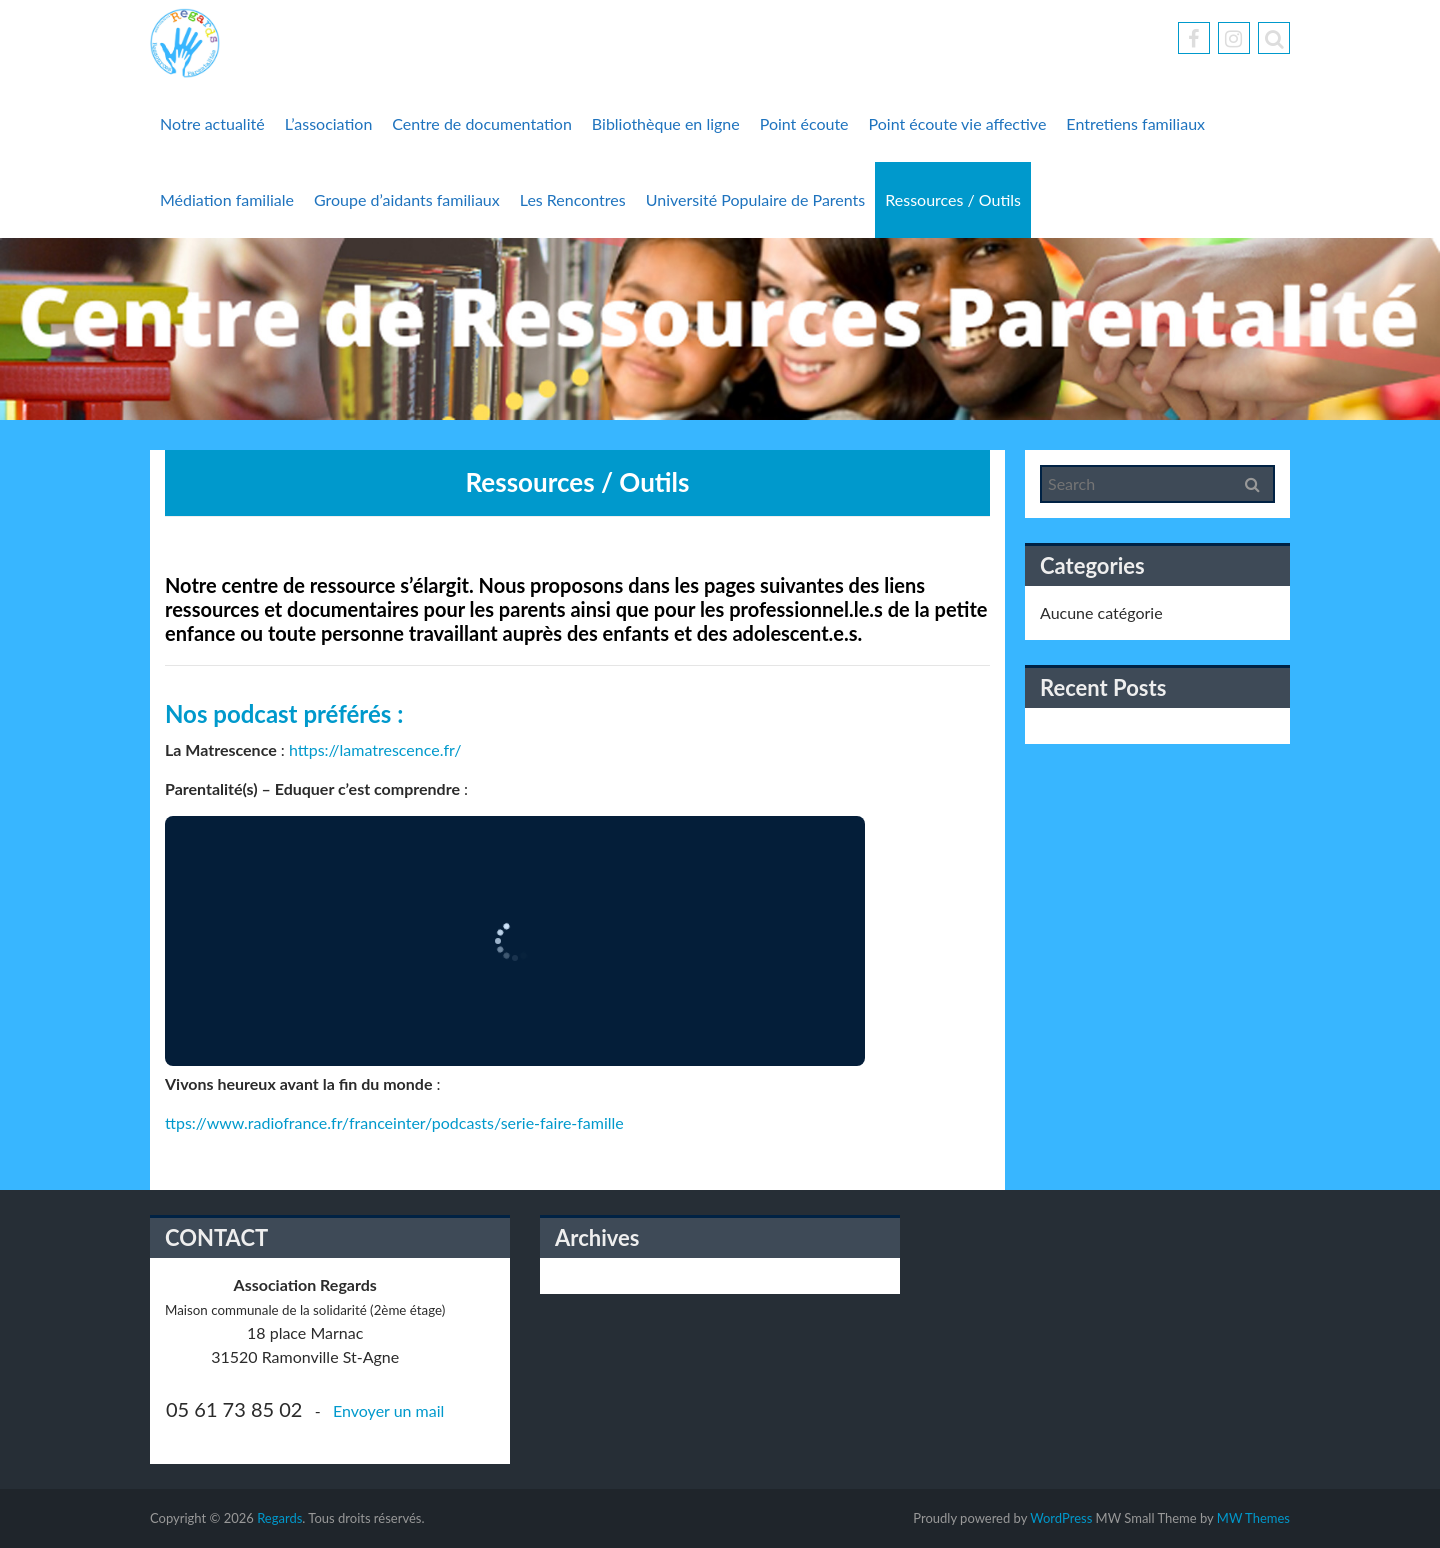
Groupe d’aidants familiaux (407, 199)
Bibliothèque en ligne (666, 123)
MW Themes (1253, 1518)
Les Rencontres (573, 199)
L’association (329, 123)
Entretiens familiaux (1135, 123)
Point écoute (804, 123)
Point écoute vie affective (958, 123)
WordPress (1061, 1518)
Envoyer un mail (388, 1410)
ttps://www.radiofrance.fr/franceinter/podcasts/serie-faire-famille (394, 1122)
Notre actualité (212, 123)
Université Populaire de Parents (756, 199)
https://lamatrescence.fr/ (375, 749)
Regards (279, 1518)
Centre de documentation (482, 123)
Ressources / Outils (953, 199)
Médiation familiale (227, 199)
